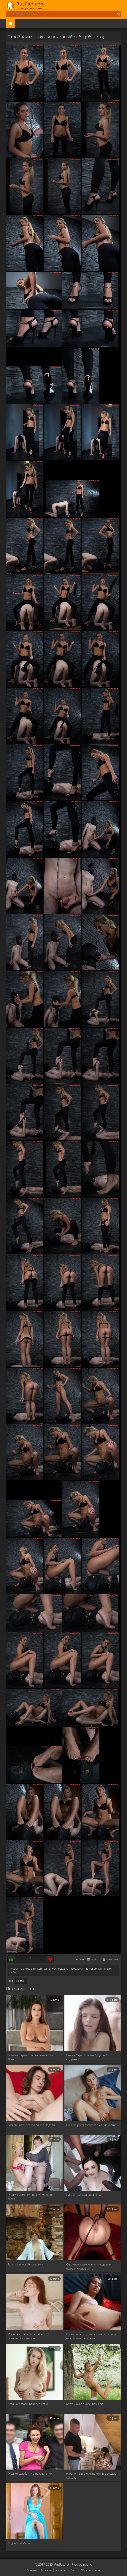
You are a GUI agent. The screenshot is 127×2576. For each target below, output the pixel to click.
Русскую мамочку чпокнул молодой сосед (30, 2197)
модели (20, 1980)
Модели (46, 2570)
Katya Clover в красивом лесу (85, 2404)
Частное (60, 2570)
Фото (73, 2570)
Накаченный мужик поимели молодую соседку (91, 2475)
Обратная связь (90, 2570)
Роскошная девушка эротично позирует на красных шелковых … (92, 2336)
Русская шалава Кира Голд (83, 2194)
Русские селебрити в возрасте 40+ (30, 2473)
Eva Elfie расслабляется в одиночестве (91, 2125)
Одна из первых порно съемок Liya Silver (30, 2057)
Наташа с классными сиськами (28, 2404)
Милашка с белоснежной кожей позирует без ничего (28, 2336)
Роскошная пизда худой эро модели (31, 2125)
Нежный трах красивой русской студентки (87, 2057)
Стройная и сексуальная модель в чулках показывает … (88, 2266)
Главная (31, 2570)
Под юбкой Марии (20, 2543)
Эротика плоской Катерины (26, 2264)
